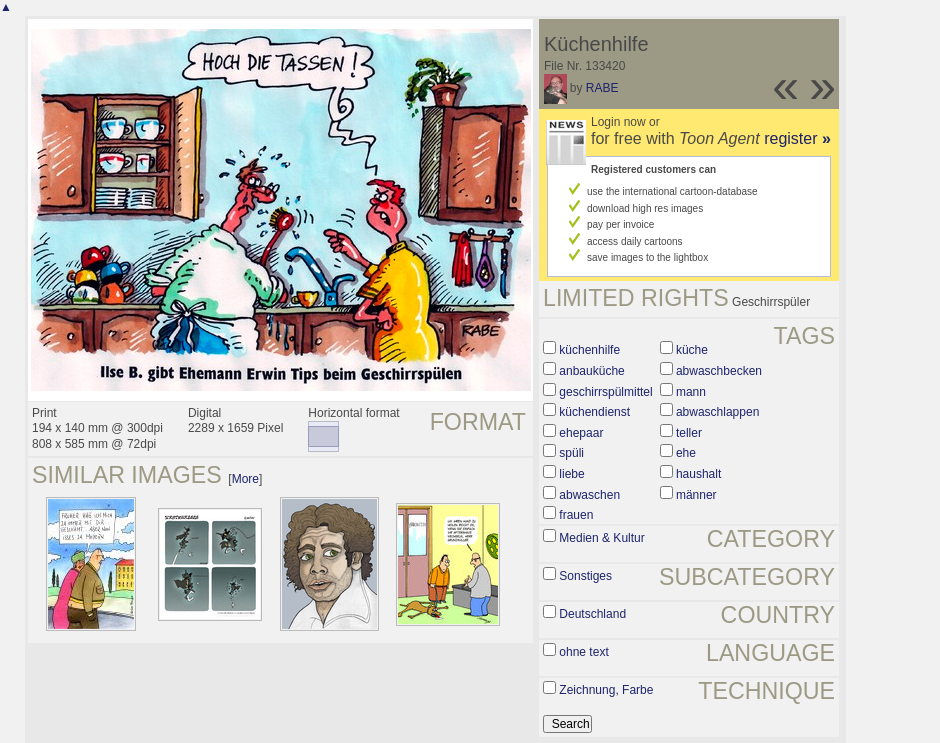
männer (696, 495)
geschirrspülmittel (605, 392)
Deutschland (592, 614)
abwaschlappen (717, 412)
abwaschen (589, 495)
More (245, 479)
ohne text (583, 652)
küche (692, 350)
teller (689, 433)
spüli (571, 453)
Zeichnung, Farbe (606, 690)
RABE (602, 88)
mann (691, 392)
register (797, 138)
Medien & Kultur (601, 538)
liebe (571, 474)
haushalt (698, 474)
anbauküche (591, 371)
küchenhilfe (589, 350)
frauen (576, 515)
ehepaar (581, 433)
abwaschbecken (719, 371)
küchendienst (594, 412)
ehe (686, 453)
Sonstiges (585, 576)
